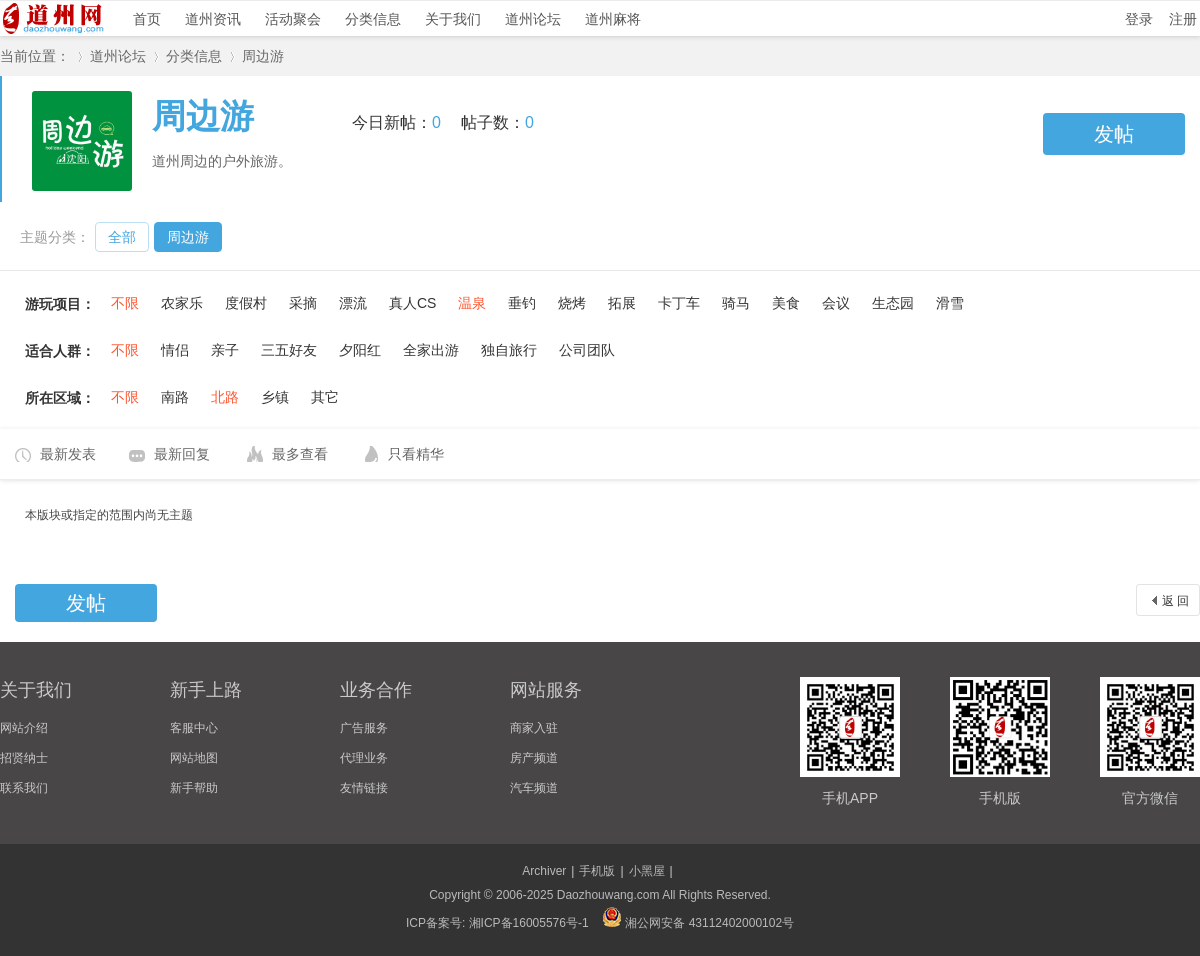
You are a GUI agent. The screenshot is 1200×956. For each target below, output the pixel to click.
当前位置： (35, 56)
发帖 (1114, 134)
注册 (1183, 19)
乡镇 (275, 397)
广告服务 (364, 728)
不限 (125, 303)
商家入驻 (534, 728)
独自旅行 (509, 350)
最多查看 (300, 454)
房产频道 (534, 758)
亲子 (225, 350)
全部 (122, 237)
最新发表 (68, 454)
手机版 (597, 871)
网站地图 (194, 758)
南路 (175, 397)
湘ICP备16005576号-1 (529, 923)
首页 (147, 19)
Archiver (544, 871)
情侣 (175, 350)
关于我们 (453, 19)
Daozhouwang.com (608, 895)
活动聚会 (293, 19)
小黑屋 (647, 871)
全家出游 (431, 350)
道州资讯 (213, 19)
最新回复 (182, 454)
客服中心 (194, 728)
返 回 (1175, 601)
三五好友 (289, 350)
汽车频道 (534, 788)
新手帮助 (194, 788)
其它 (325, 397)
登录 (1139, 19)
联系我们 (24, 788)
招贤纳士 (24, 758)
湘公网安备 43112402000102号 (698, 923)
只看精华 (416, 454)
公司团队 (587, 350)
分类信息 (373, 19)
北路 (225, 397)
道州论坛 (533, 19)
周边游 (263, 56)
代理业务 (364, 758)
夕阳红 (360, 350)
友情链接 (364, 788)
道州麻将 (613, 19)
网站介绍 (24, 728)
